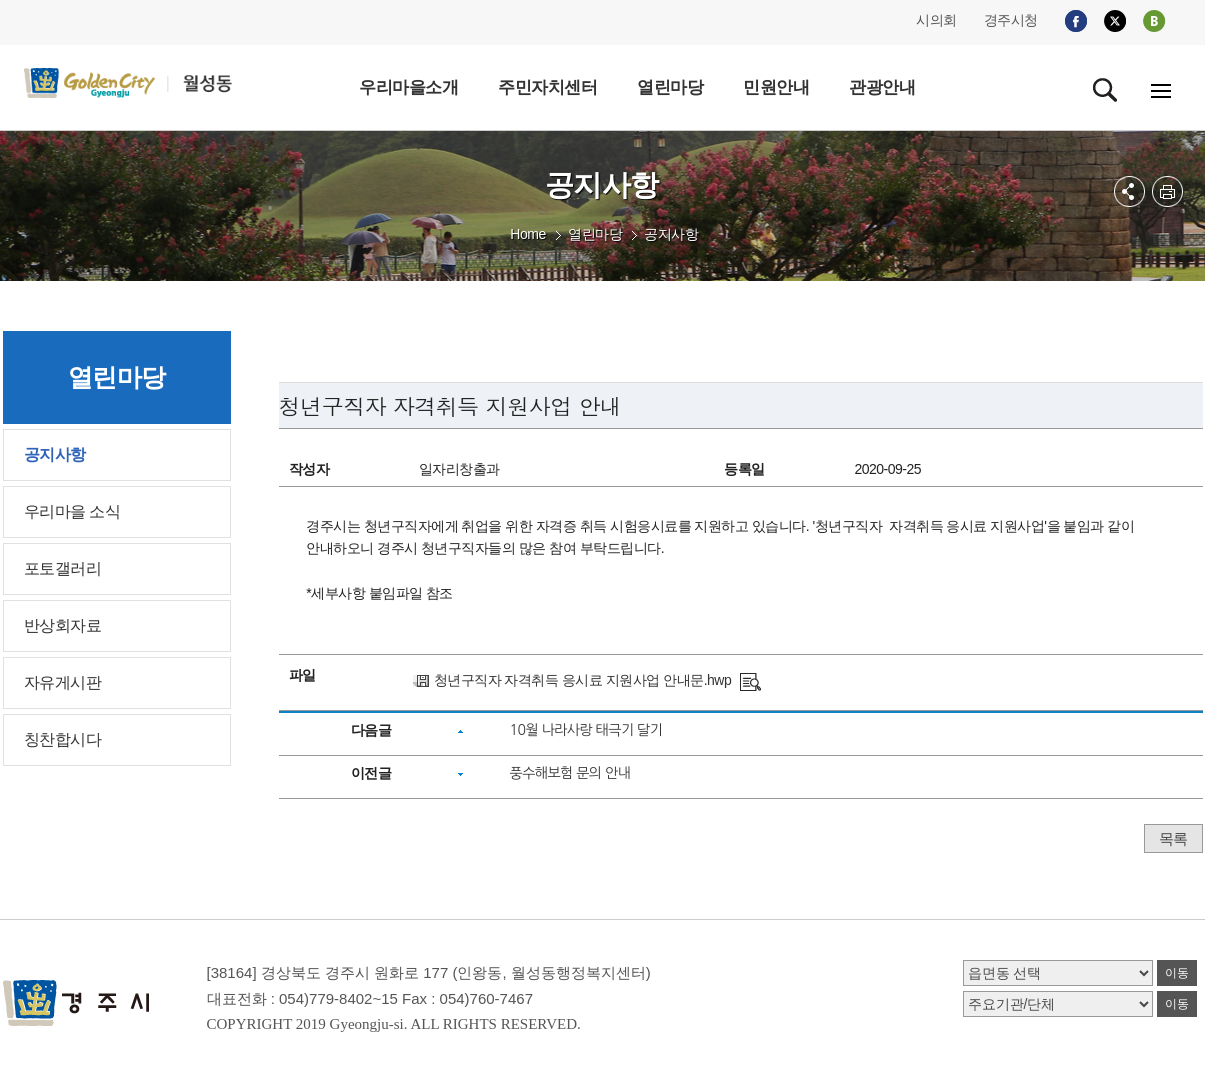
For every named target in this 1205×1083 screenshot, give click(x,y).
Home (527, 234)
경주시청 (1011, 20)
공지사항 (671, 234)
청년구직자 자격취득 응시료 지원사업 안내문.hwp (583, 680)
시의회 (936, 20)
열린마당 (595, 234)
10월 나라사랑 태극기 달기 (585, 730)
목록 (1173, 838)
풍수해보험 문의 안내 (569, 773)
